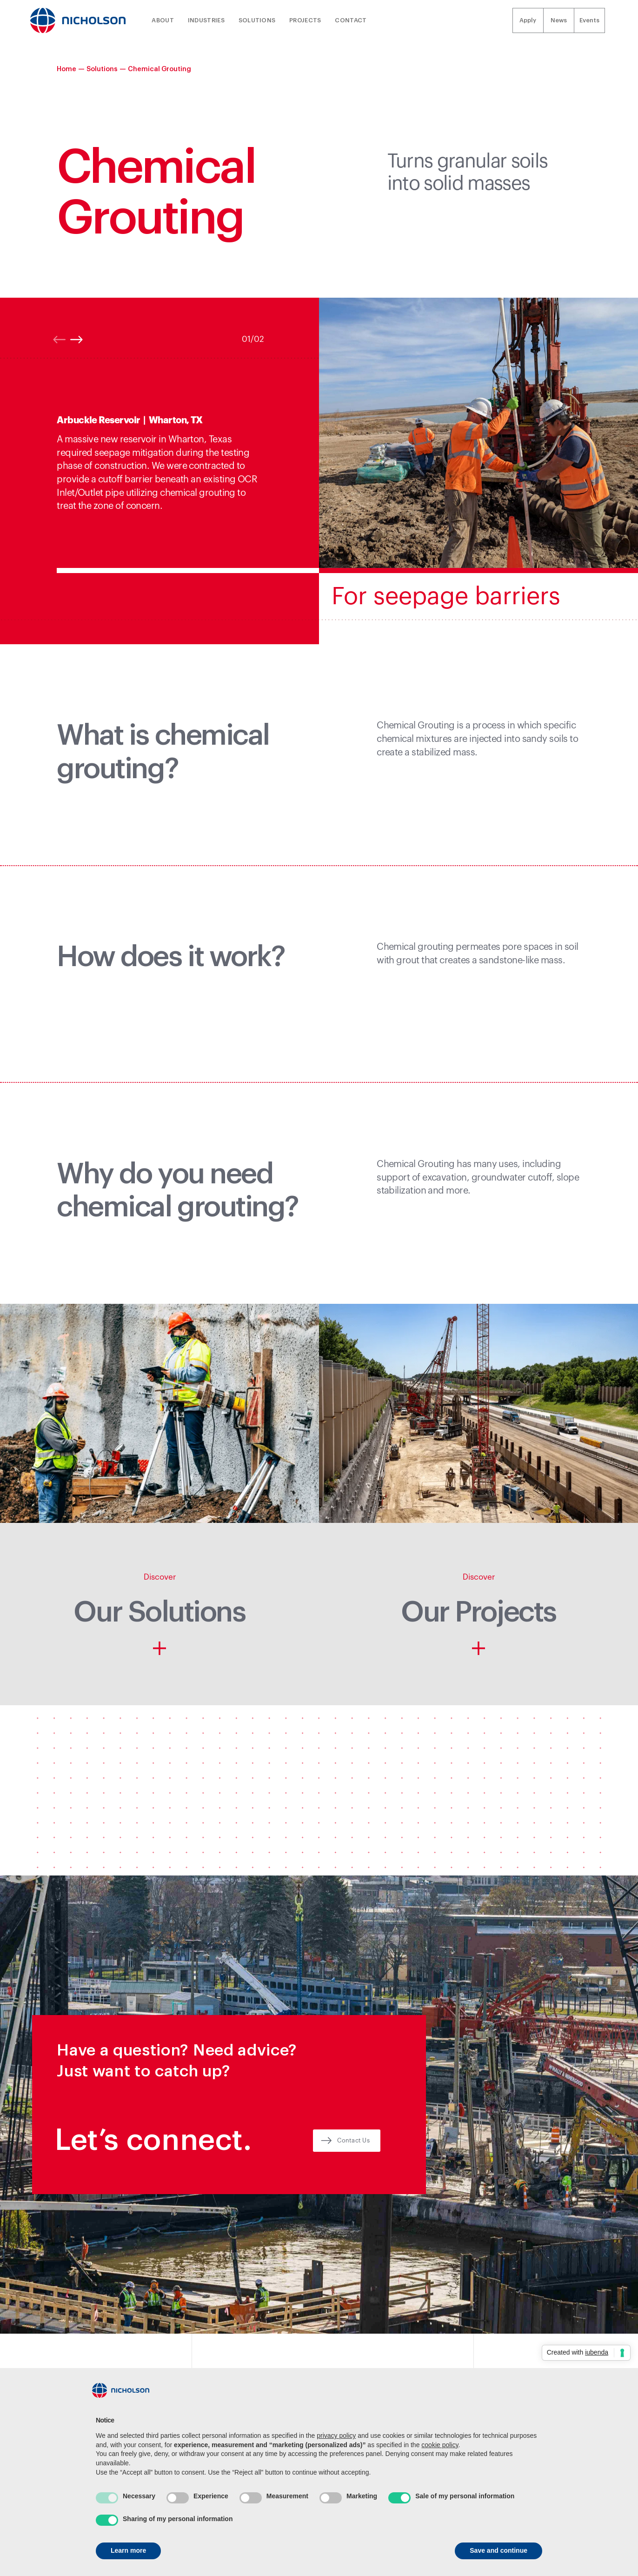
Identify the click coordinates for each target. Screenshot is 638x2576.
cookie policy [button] (439, 2445)
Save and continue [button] (498, 2550)
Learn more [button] (128, 2550)
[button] (619, 471)
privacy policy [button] (336, 2435)
